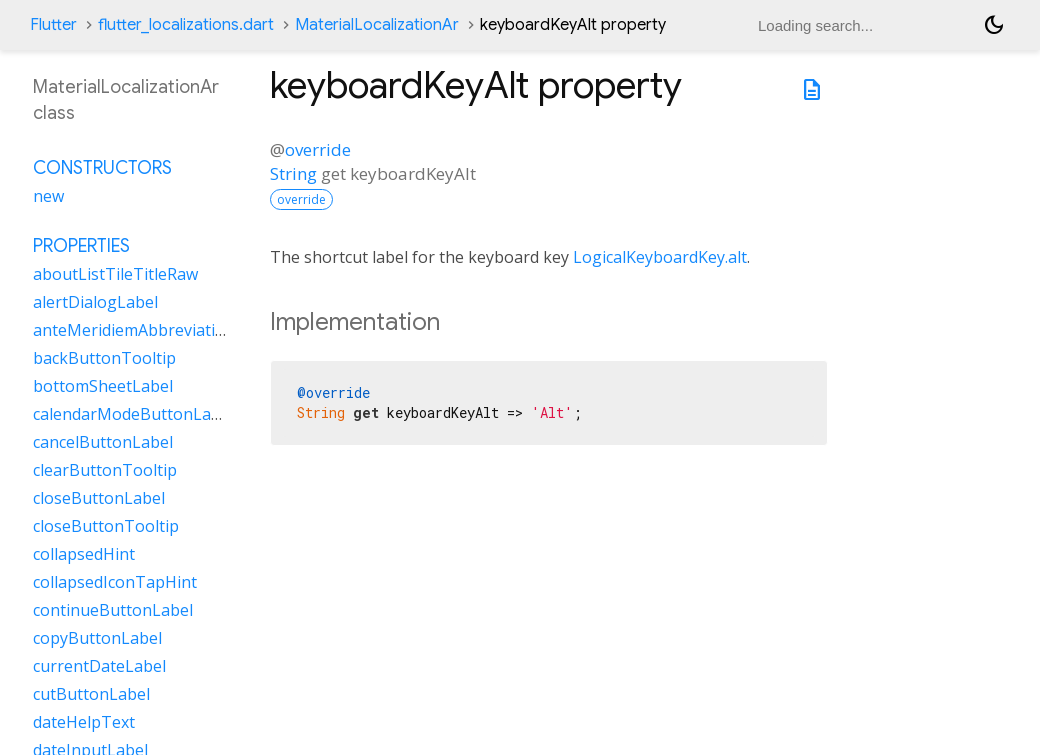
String (293, 173)
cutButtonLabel (91, 694)
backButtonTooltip (104, 358)
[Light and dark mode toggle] (994, 25)
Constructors (102, 168)
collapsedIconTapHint (115, 582)
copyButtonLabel (97, 638)
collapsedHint (84, 554)
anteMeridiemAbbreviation (134, 330)
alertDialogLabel (95, 302)
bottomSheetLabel (103, 386)
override (318, 149)
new (48, 196)
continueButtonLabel (113, 610)
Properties (81, 246)
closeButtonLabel (99, 498)
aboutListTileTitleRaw (115, 274)
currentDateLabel (99, 666)
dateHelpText (84, 722)
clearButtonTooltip (105, 470)
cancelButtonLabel (103, 442)
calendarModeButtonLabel (133, 414)
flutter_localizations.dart (186, 25)
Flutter (53, 25)
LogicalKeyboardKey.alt (660, 257)
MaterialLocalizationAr (377, 25)
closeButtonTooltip (106, 526)
